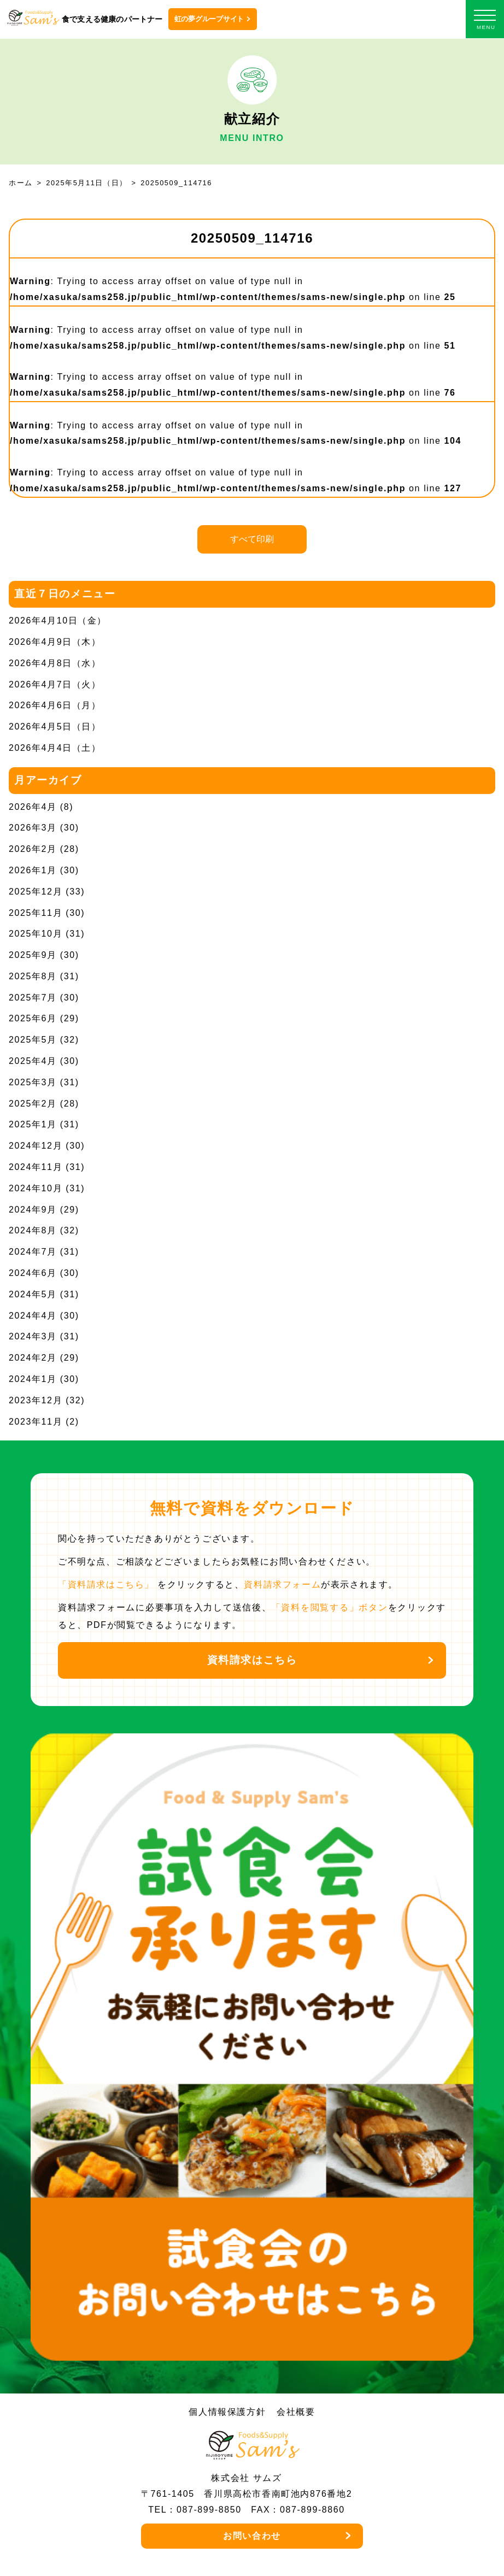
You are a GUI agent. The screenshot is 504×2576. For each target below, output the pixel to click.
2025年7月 (33, 997)
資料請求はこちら (252, 1660)
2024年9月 (33, 1209)
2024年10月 (35, 1188)
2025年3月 (33, 1082)
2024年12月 (35, 1145)
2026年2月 (33, 849)
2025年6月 (33, 1018)
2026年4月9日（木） (55, 641)
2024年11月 (35, 1167)
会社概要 (296, 2411)
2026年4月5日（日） (55, 726)
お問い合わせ (252, 2535)
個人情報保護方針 (227, 2411)
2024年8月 (33, 1230)
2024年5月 (33, 1294)
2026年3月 (33, 827)
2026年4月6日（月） (55, 705)
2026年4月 (33, 806)
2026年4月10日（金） (58, 620)
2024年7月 (33, 1251)
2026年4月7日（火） (55, 684)
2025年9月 (33, 955)
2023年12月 (35, 1400)
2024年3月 (33, 1336)
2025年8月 (33, 976)
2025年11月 (35, 913)
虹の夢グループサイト (209, 19)
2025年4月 (33, 1061)
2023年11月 (35, 1421)
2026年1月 (33, 870)
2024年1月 (33, 1379)
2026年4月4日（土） (55, 747)
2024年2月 (33, 1357)
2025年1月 (33, 1124)
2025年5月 (33, 1039)
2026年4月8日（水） (55, 663)
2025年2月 (33, 1103)
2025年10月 (35, 933)
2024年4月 (33, 1315)
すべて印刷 (252, 539)
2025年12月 (35, 891)
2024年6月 (33, 1273)
